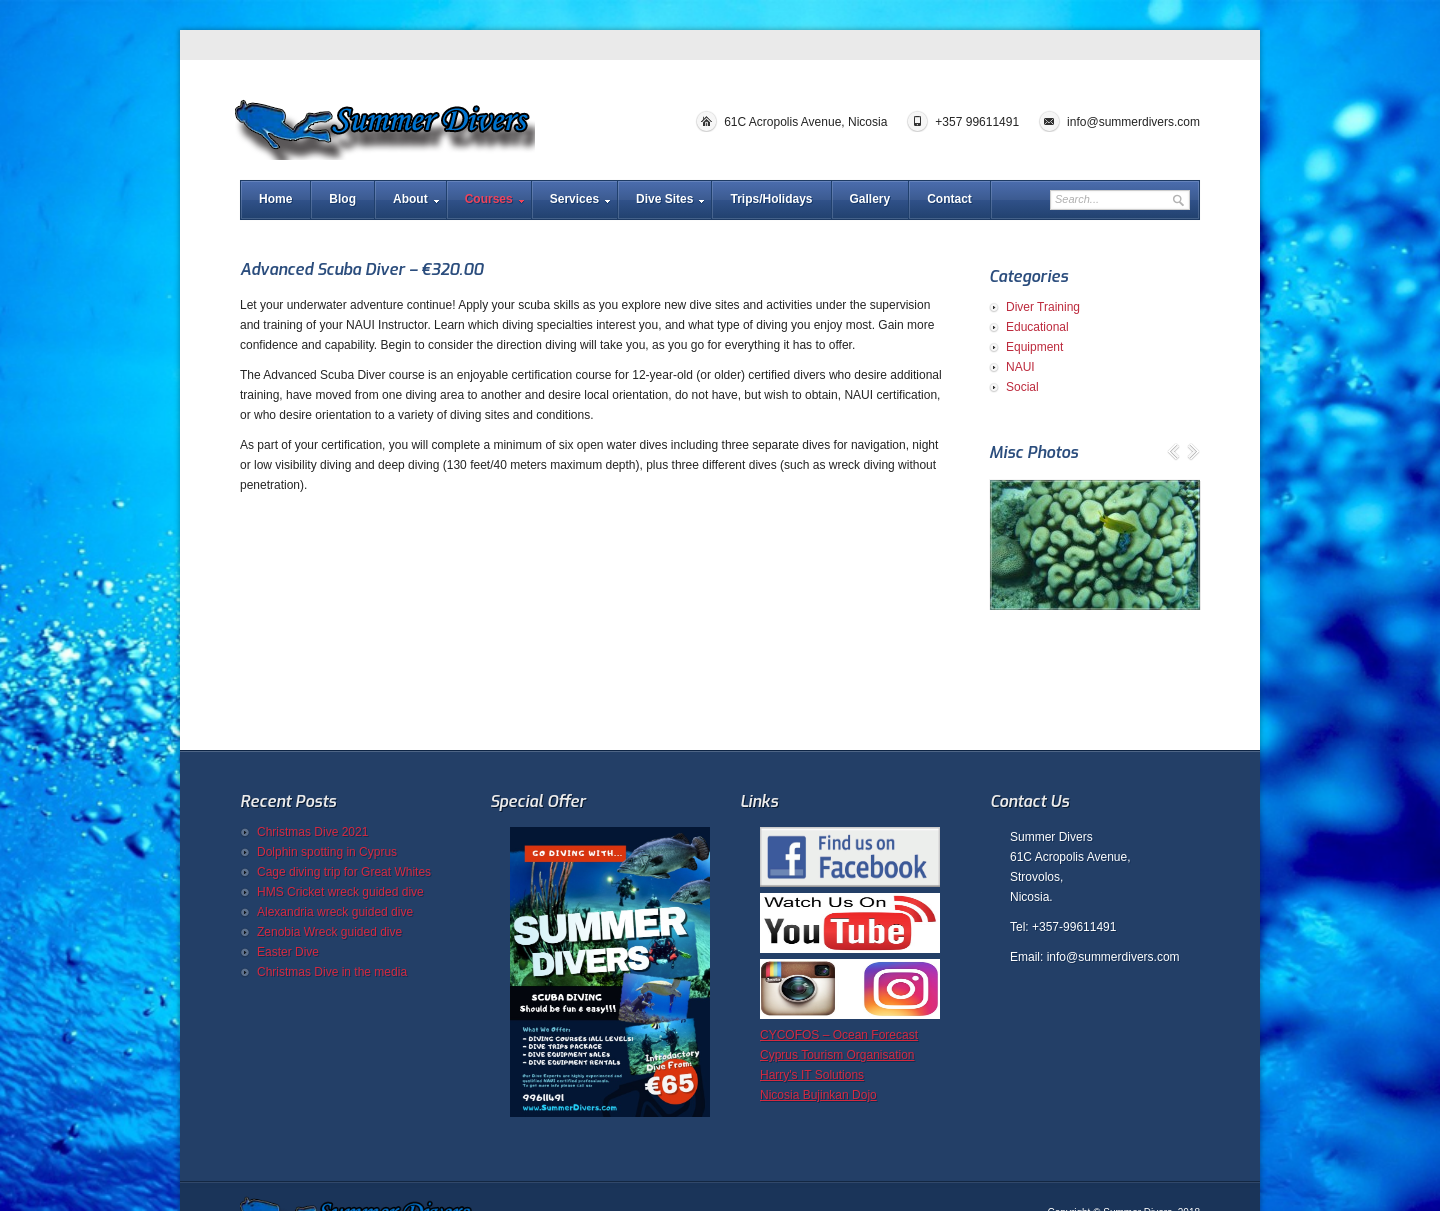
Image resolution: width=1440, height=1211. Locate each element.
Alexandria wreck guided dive (335, 912)
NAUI (1020, 367)
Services (574, 199)
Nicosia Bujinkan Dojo (818, 1095)
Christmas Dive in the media (332, 972)
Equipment (1034, 347)
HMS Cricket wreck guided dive (340, 892)
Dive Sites (664, 199)
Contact (949, 199)
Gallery (870, 199)
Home (275, 199)
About (410, 199)
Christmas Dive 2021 (312, 832)
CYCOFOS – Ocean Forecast (839, 1035)
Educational (1037, 327)
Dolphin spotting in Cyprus (327, 852)
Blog (342, 199)
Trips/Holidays (771, 199)
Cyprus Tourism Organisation (837, 1055)
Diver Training (1043, 307)
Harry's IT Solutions (812, 1075)
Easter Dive (288, 952)
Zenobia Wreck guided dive (329, 932)
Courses (489, 199)
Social (1022, 387)
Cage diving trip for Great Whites (344, 872)
